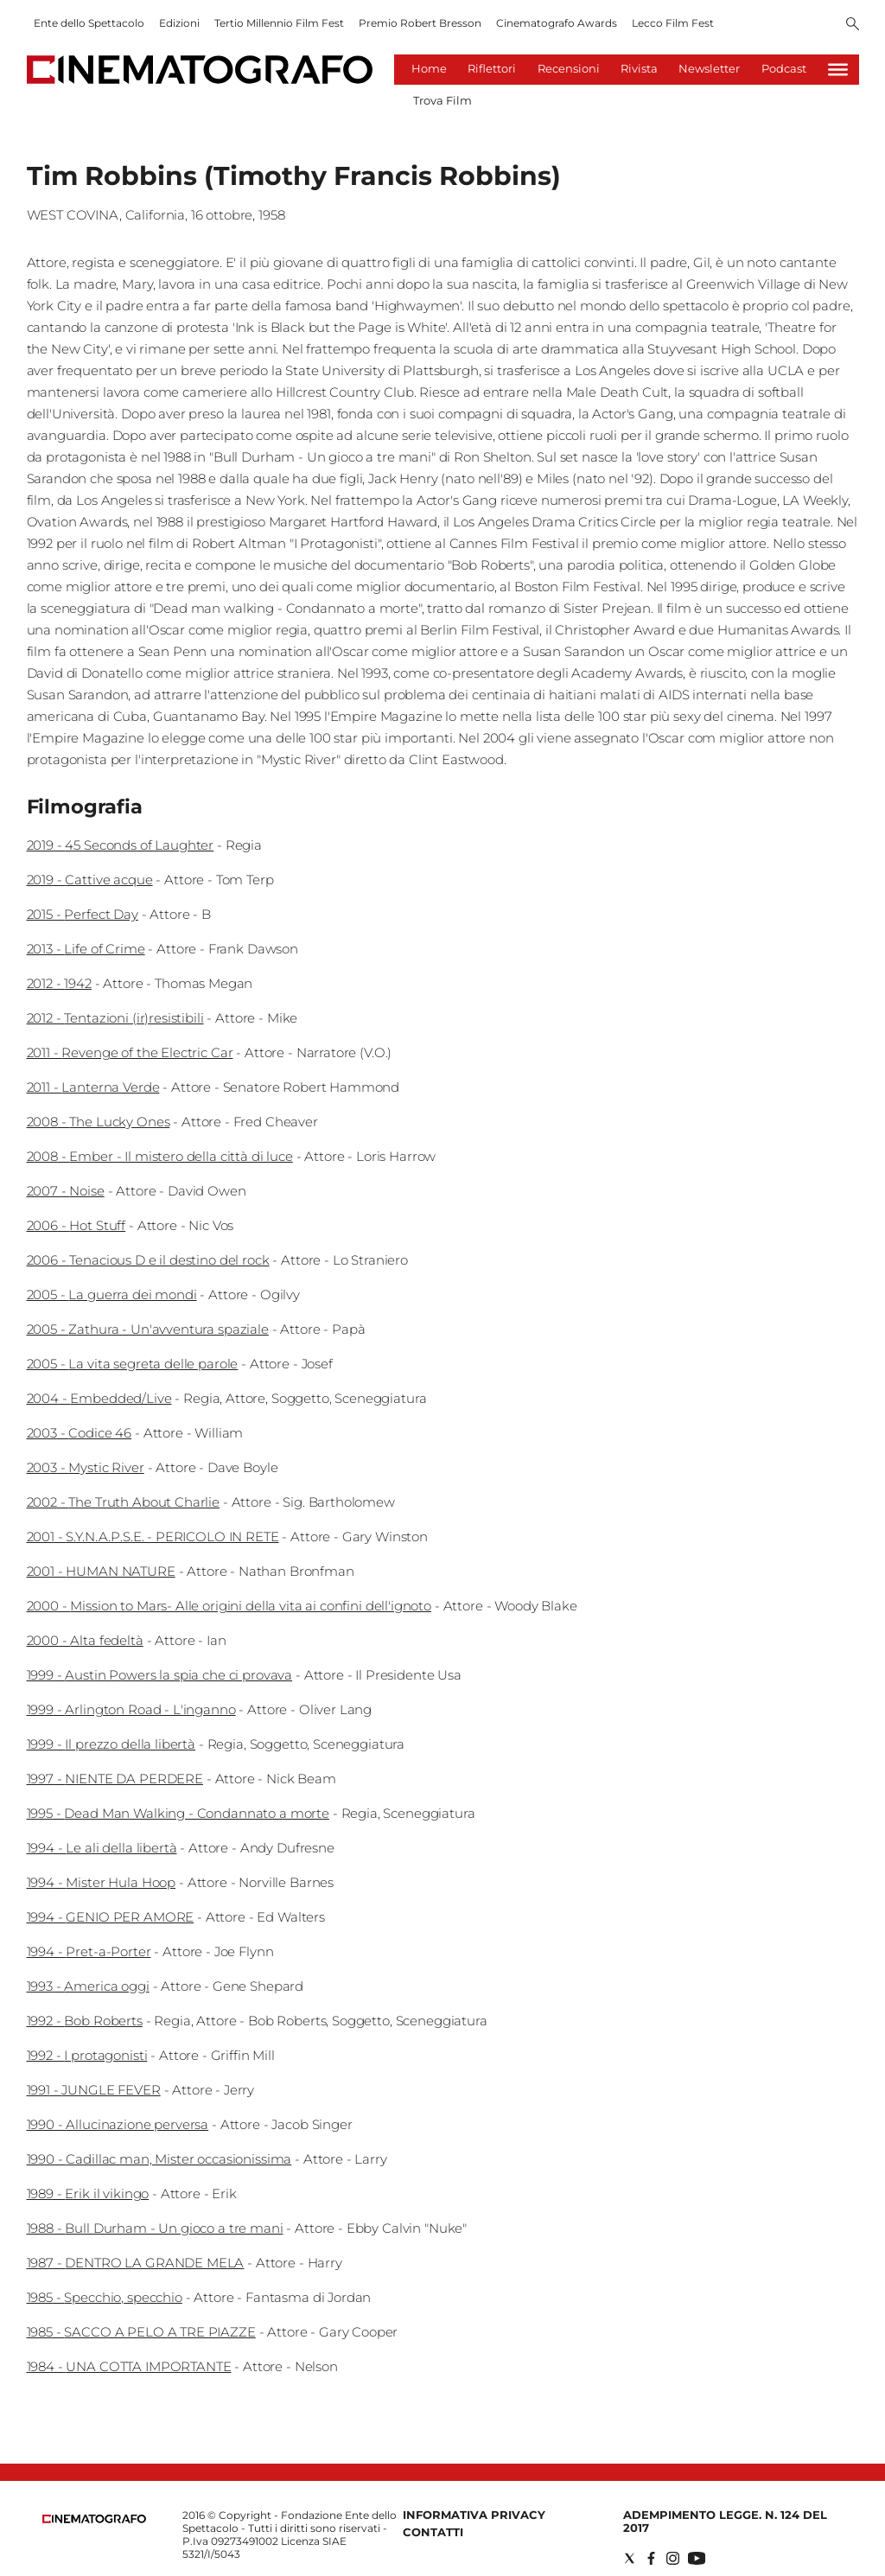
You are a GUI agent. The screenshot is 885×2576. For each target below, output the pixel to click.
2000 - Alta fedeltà (85, 1640)
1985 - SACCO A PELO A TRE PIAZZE (141, 2332)
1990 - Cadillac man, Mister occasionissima (159, 2159)
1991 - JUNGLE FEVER (94, 2090)
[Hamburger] (838, 70)
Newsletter (709, 68)
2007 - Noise (66, 1191)
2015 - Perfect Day (82, 914)
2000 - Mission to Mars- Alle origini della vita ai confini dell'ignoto (229, 1605)
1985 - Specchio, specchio (104, 2297)
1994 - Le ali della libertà (102, 1848)
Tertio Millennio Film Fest (279, 22)
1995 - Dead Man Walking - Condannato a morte (178, 1813)
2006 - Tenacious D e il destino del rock (148, 1260)
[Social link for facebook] (651, 2558)
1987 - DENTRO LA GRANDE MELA (136, 2262)
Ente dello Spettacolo (89, 22)
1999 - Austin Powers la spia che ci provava (160, 1675)
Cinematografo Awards (556, 22)
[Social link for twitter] (629, 2558)
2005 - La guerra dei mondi (112, 1294)
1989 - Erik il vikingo (88, 2193)
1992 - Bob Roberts (85, 2020)
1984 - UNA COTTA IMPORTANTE (129, 2366)
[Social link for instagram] (672, 2558)
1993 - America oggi (88, 1986)
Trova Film (442, 100)
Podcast (783, 68)
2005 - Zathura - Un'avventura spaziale (148, 1329)
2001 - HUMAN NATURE (101, 1571)
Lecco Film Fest (673, 22)
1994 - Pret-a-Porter (89, 1951)
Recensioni (569, 68)
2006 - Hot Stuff (76, 1225)
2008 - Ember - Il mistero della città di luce (160, 1156)
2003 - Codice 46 (79, 1433)
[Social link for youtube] (696, 2558)
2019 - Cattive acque (90, 879)
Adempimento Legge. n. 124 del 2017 (725, 2521)
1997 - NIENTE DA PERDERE (115, 1778)
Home (429, 68)
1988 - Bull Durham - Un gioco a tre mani (155, 2228)
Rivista (639, 68)
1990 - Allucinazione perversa (118, 2124)
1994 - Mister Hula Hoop (101, 1882)
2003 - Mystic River (85, 1467)
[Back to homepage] (94, 2519)
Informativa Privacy (474, 2515)
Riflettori (492, 68)
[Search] (852, 25)
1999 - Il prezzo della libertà (111, 1744)
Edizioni (179, 22)
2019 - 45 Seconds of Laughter (120, 845)
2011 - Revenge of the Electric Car (130, 1052)
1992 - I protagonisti (87, 2055)
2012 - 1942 (59, 983)
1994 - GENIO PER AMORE (110, 1917)
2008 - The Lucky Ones (98, 1121)
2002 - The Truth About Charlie (123, 1502)
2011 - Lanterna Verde (93, 1087)
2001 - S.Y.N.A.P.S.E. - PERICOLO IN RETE (153, 1536)
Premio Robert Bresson (420, 22)
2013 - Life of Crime (86, 948)
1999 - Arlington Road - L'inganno (131, 1709)
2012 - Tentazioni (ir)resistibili (115, 1018)
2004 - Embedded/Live (99, 1398)
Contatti (433, 2532)
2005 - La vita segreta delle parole (133, 1363)
